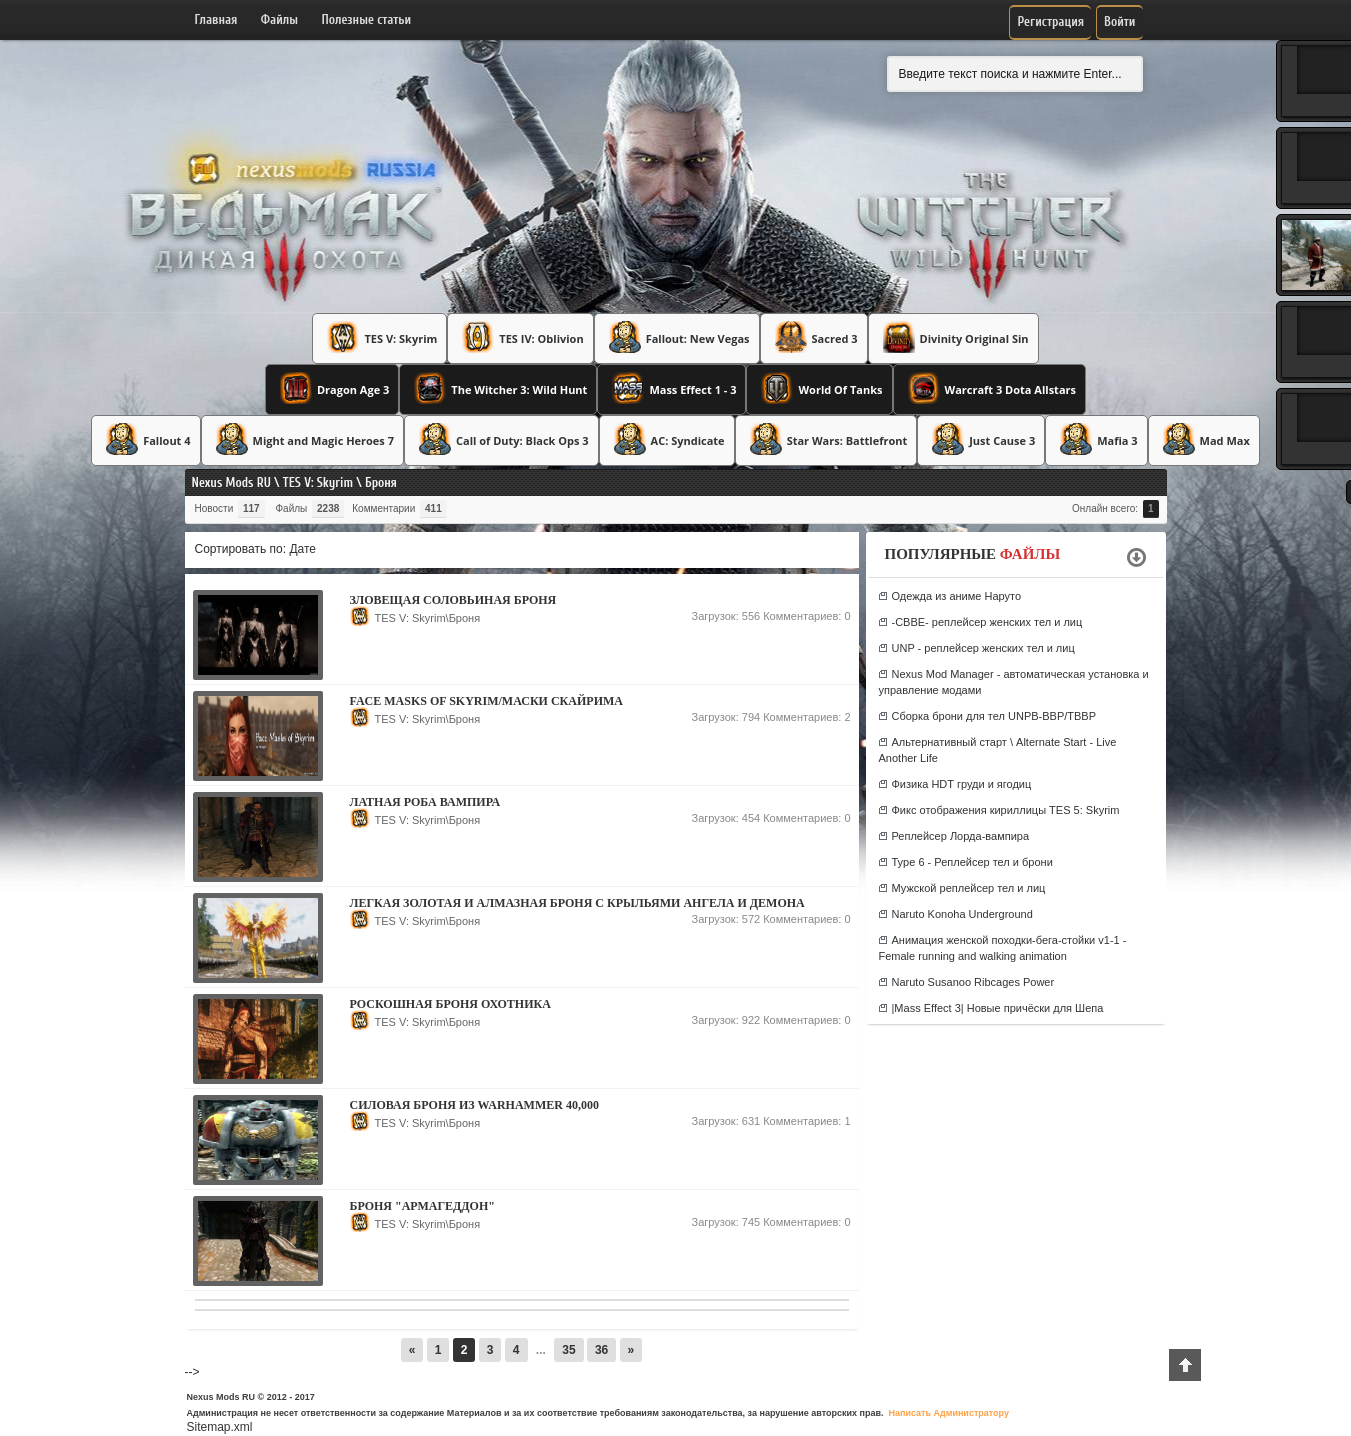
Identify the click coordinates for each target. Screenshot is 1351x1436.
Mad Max (1204, 439)
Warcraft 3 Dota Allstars (990, 388)
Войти (1119, 21)
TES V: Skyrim (379, 337)
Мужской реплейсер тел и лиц (969, 888)
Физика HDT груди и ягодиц (962, 784)
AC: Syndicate (667, 439)
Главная (216, 19)
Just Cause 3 (981, 439)
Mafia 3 (1096, 439)
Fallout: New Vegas (677, 337)
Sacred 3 (814, 337)
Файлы (279, 19)
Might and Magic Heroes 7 (302, 439)
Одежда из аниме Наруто (957, 596)
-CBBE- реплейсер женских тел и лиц (987, 622)
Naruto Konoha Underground (962, 914)
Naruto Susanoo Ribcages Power (973, 982)
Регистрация (1050, 21)
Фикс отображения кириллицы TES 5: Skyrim (1006, 810)
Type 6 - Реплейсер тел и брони (972, 862)
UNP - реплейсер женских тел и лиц (983, 648)
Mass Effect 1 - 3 (671, 388)
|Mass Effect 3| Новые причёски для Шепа (998, 1008)
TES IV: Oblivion (520, 337)
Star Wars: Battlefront (826, 439)
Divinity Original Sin (953, 337)
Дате (302, 549)
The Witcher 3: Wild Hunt (498, 388)
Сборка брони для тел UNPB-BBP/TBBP (994, 716)
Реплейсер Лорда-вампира (961, 836)
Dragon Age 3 (332, 388)
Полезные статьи (367, 19)
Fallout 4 (145, 439)
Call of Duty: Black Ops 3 (501, 439)
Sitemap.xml (220, 1427)
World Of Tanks (819, 388)
